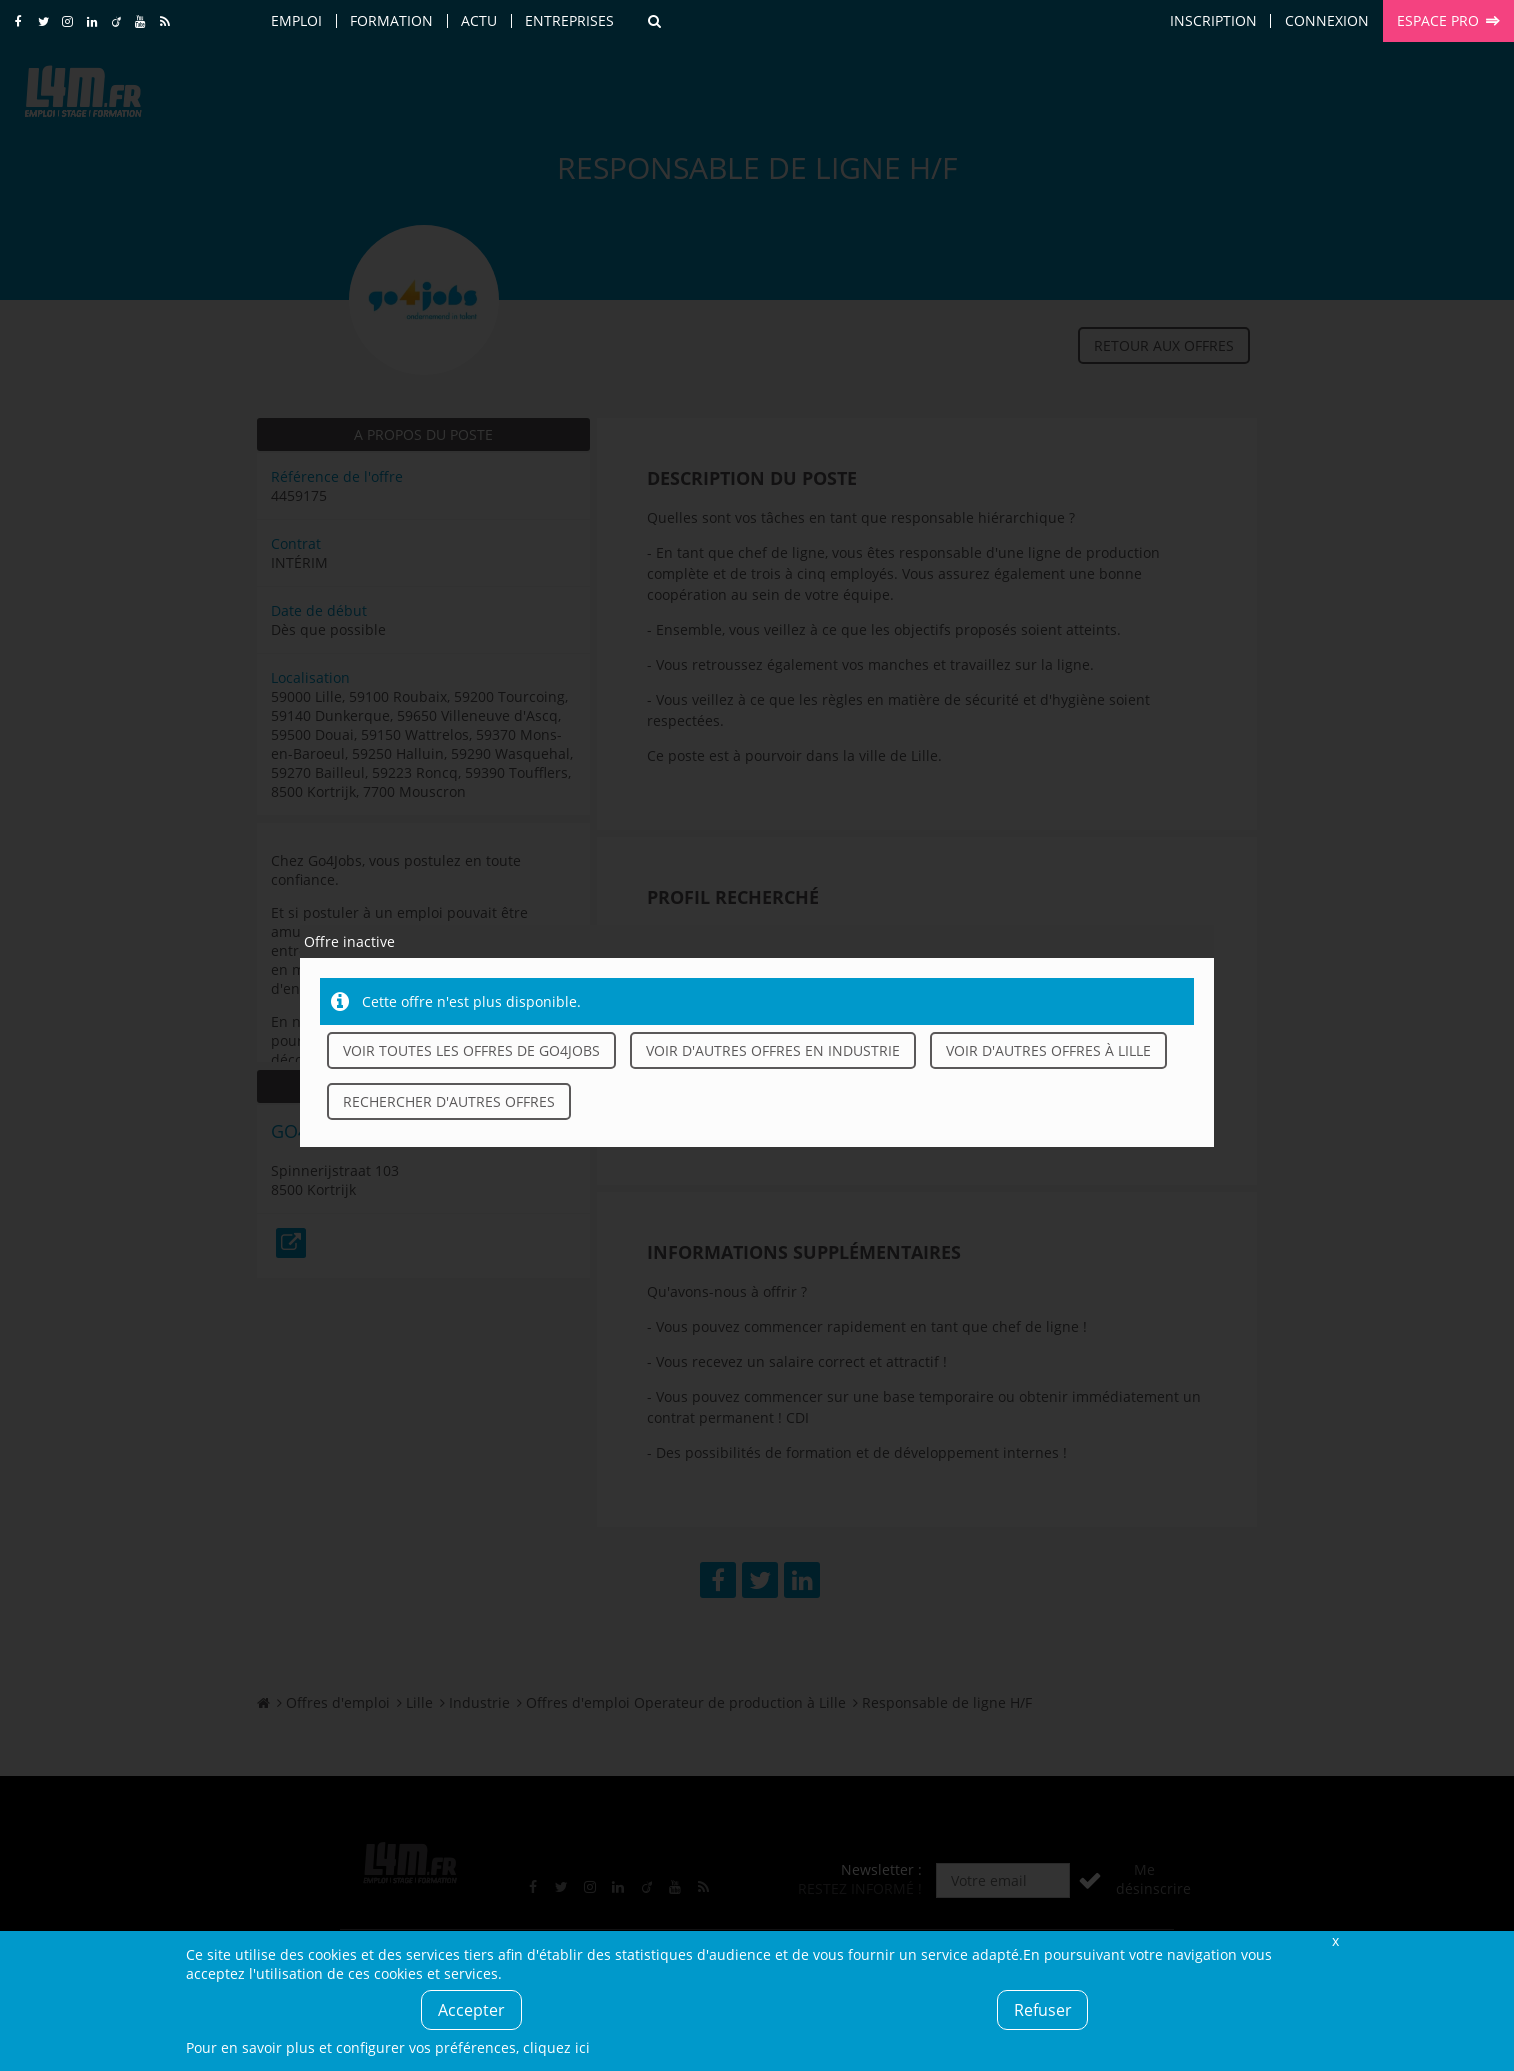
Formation (391, 20)
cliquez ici (556, 2047)
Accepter (471, 2010)
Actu (479, 20)
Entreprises (569, 20)
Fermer (1335, 1940)
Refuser (1043, 2010)
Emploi (296, 20)
